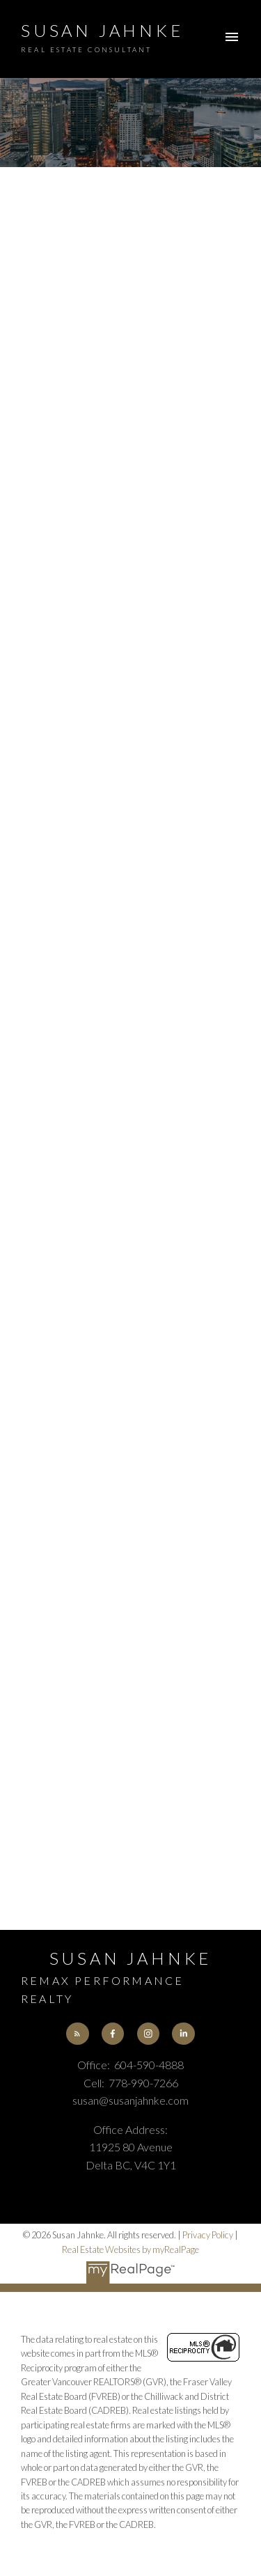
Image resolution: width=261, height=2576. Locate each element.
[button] (77, 2034)
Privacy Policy (207, 2234)
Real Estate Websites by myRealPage (130, 2249)
